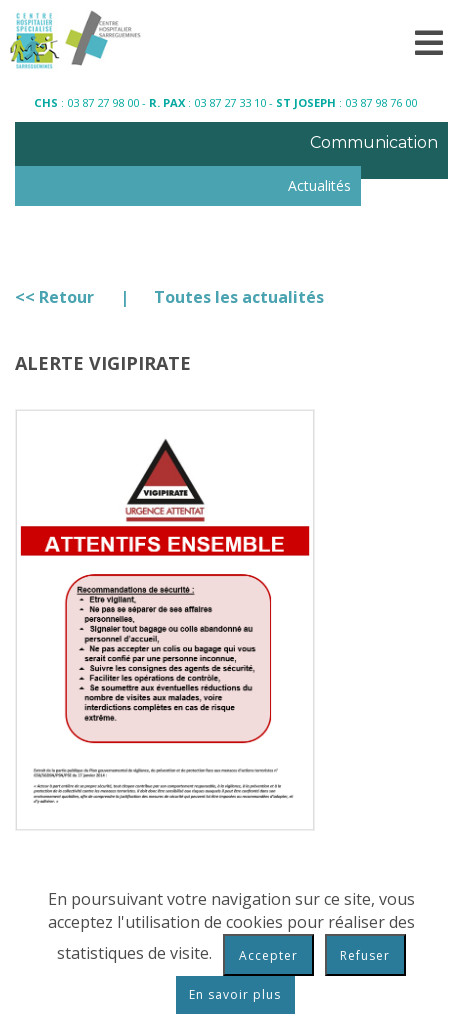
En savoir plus (235, 994)
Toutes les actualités (239, 297)
